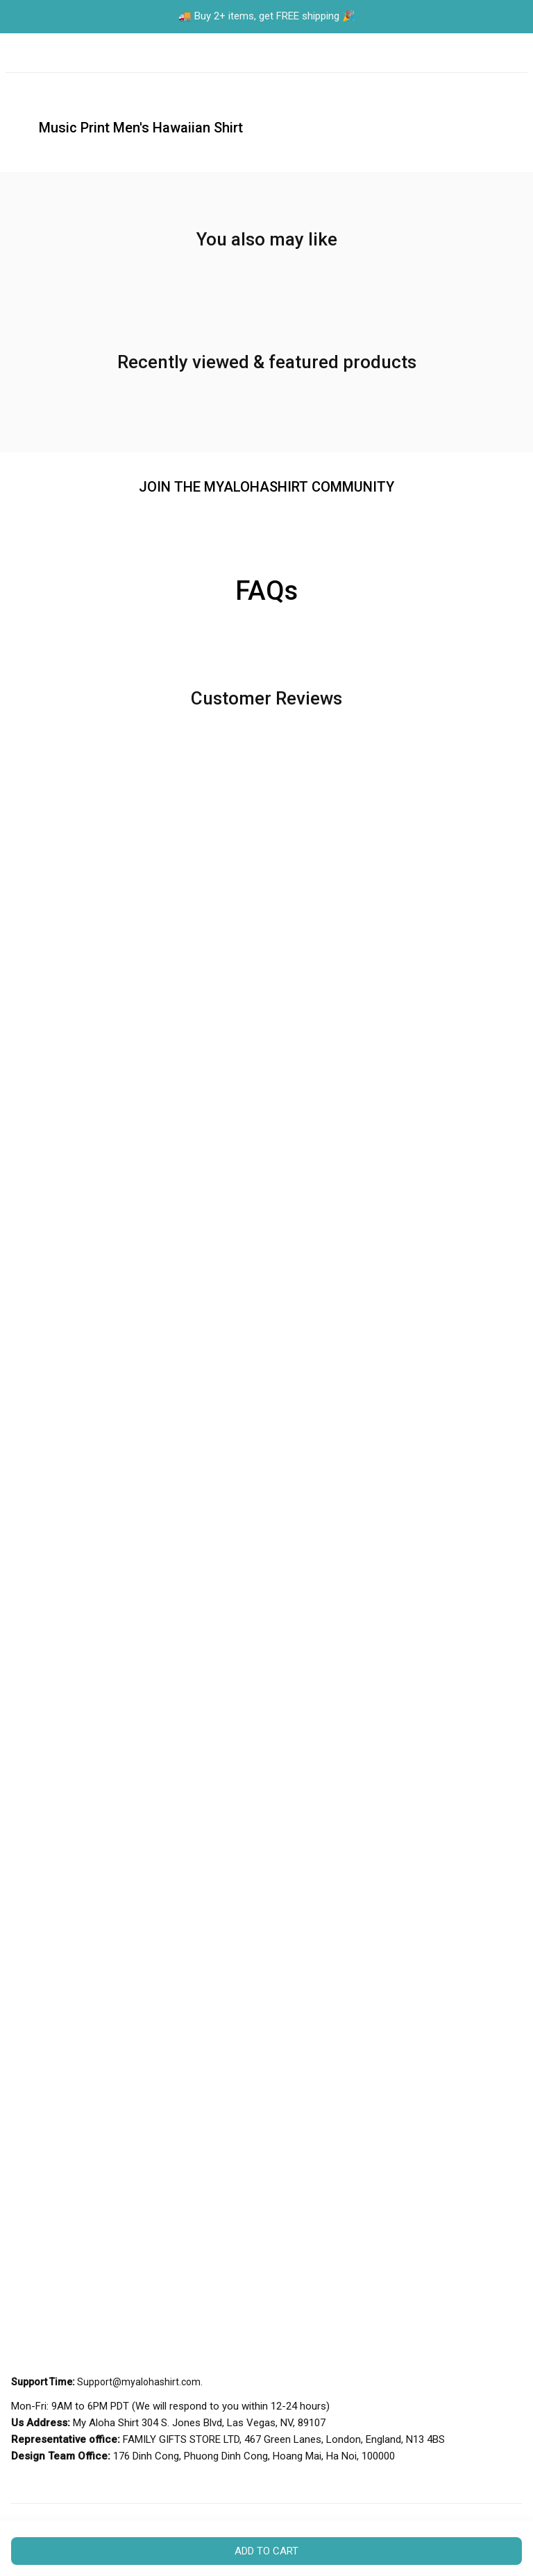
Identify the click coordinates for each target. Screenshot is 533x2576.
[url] (139, 2382)
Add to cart (266, 2551)
